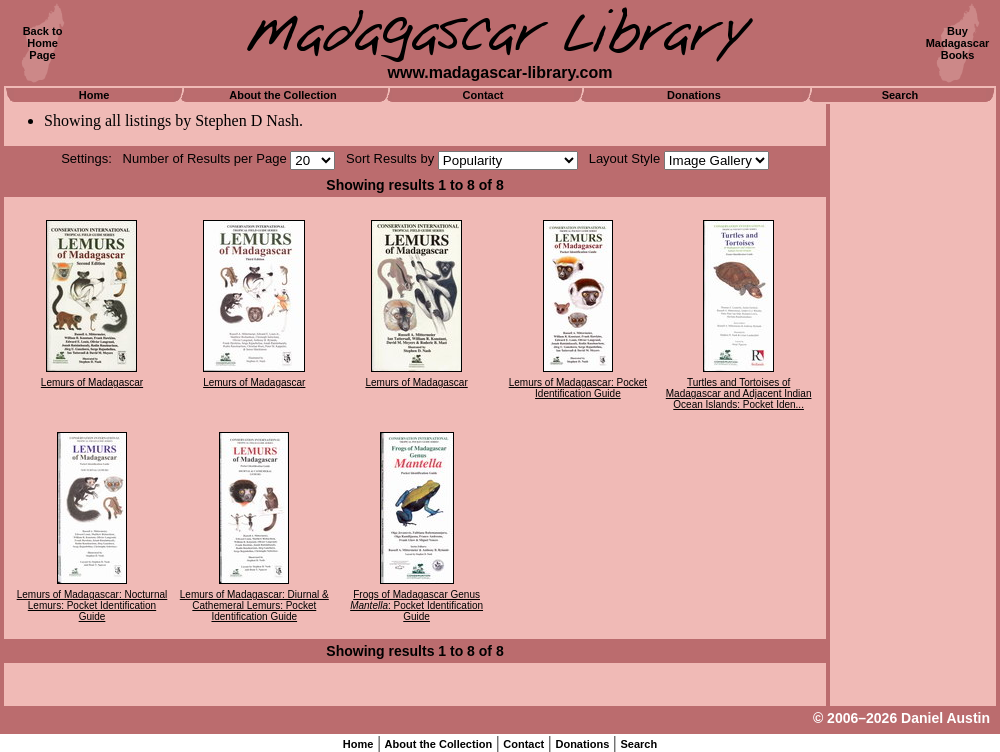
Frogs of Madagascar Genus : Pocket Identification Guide (416, 605)
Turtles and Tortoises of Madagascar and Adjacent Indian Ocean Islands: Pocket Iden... (739, 393)
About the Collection (283, 95)
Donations (694, 95)
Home (94, 95)
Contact (483, 95)
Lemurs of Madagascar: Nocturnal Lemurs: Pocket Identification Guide (92, 605)
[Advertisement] (913, 405)
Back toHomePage (43, 43)
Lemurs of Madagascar (92, 382)
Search (900, 95)
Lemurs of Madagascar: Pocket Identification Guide (578, 388)
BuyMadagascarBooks (958, 43)
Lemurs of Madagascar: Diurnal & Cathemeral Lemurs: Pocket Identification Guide (254, 605)
